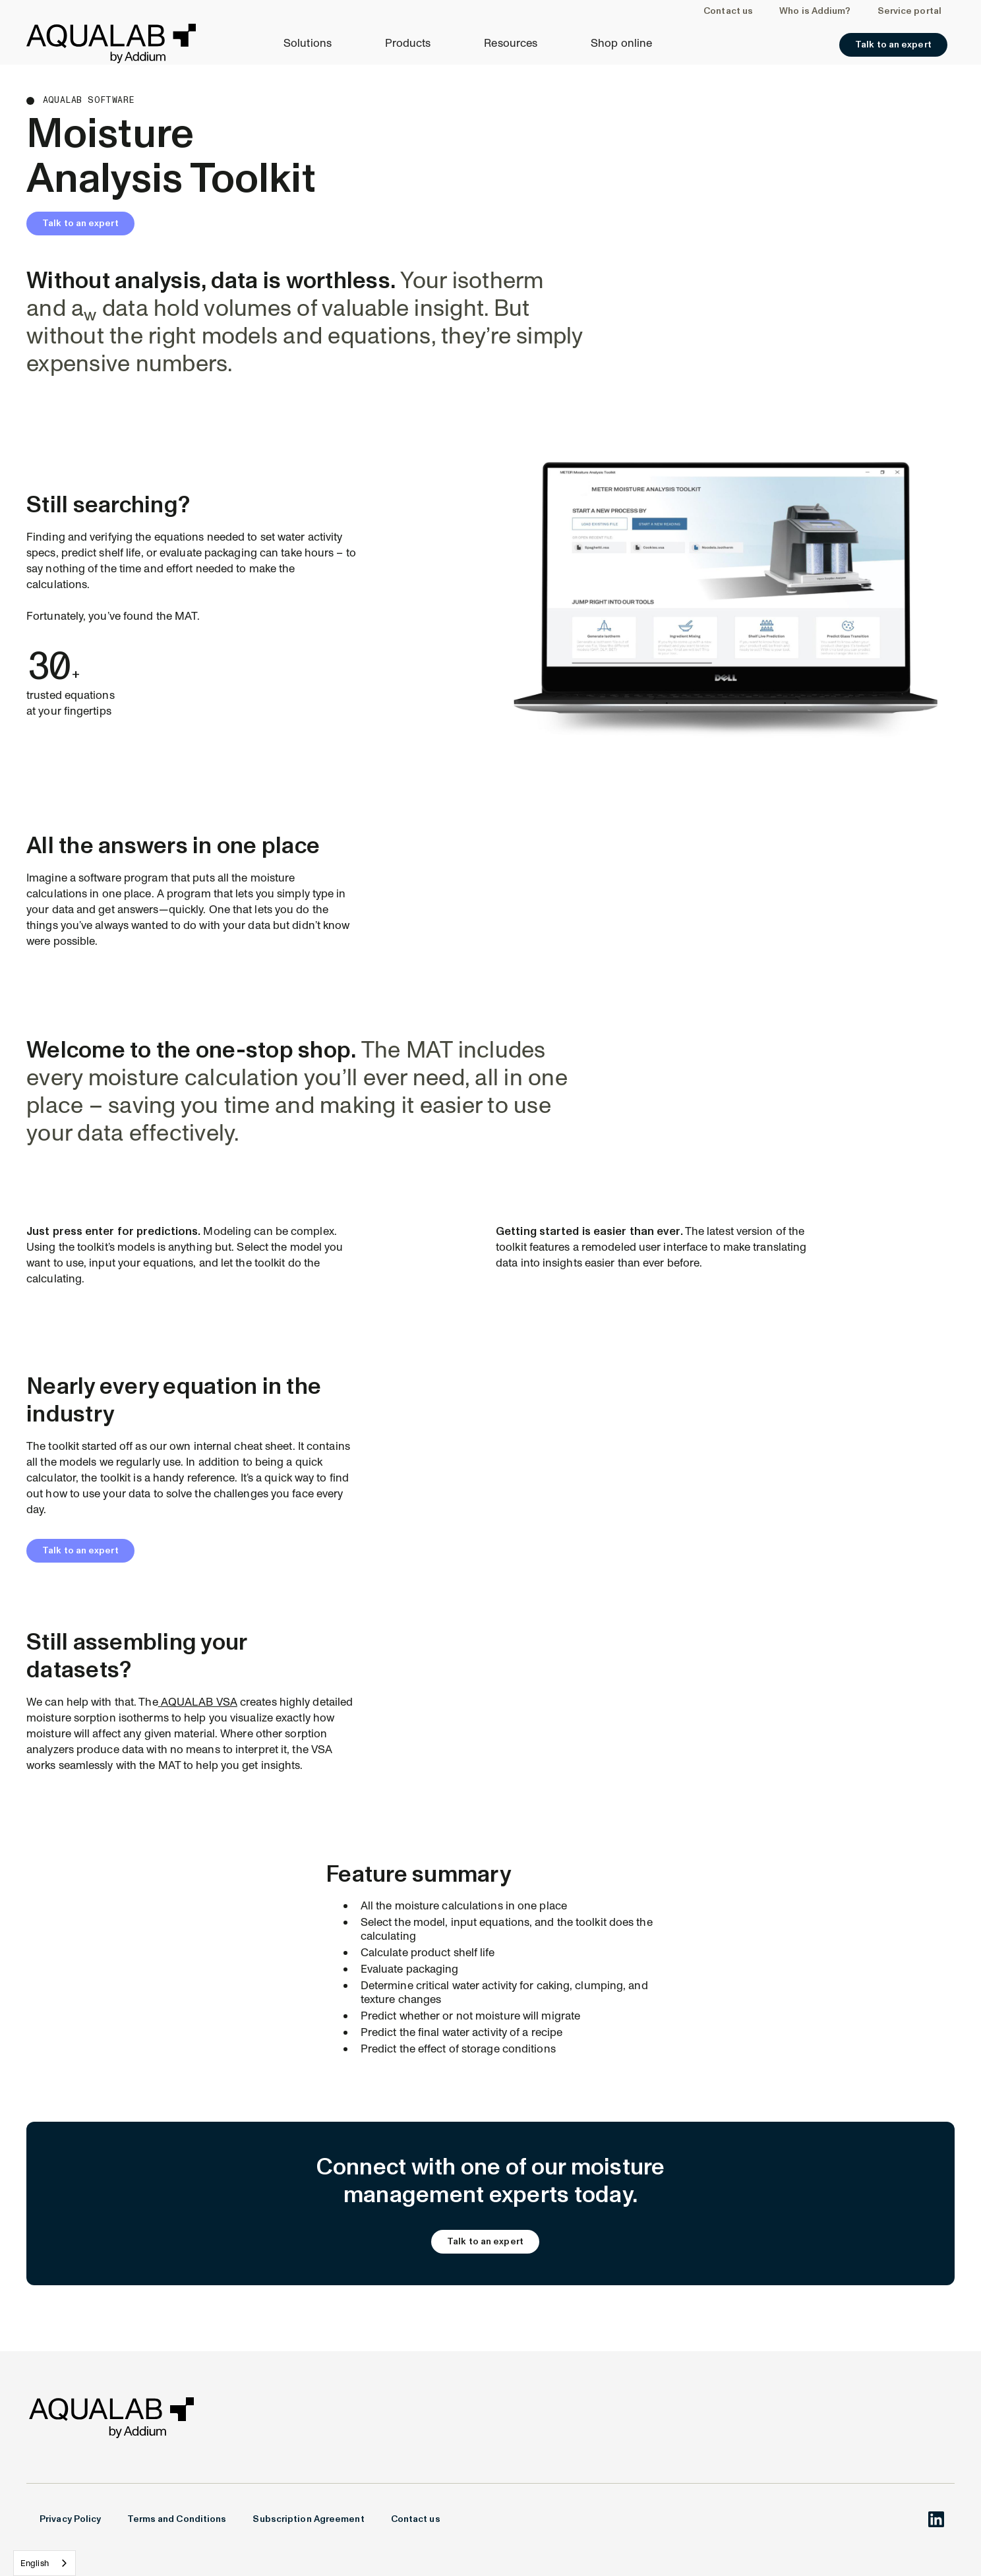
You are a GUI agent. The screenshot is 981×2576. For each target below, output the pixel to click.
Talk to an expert (80, 223)
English (34, 2563)
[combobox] (44, 2563)
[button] (314, 43)
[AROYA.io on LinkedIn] (936, 2519)
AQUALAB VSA (197, 1702)
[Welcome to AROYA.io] (111, 43)
